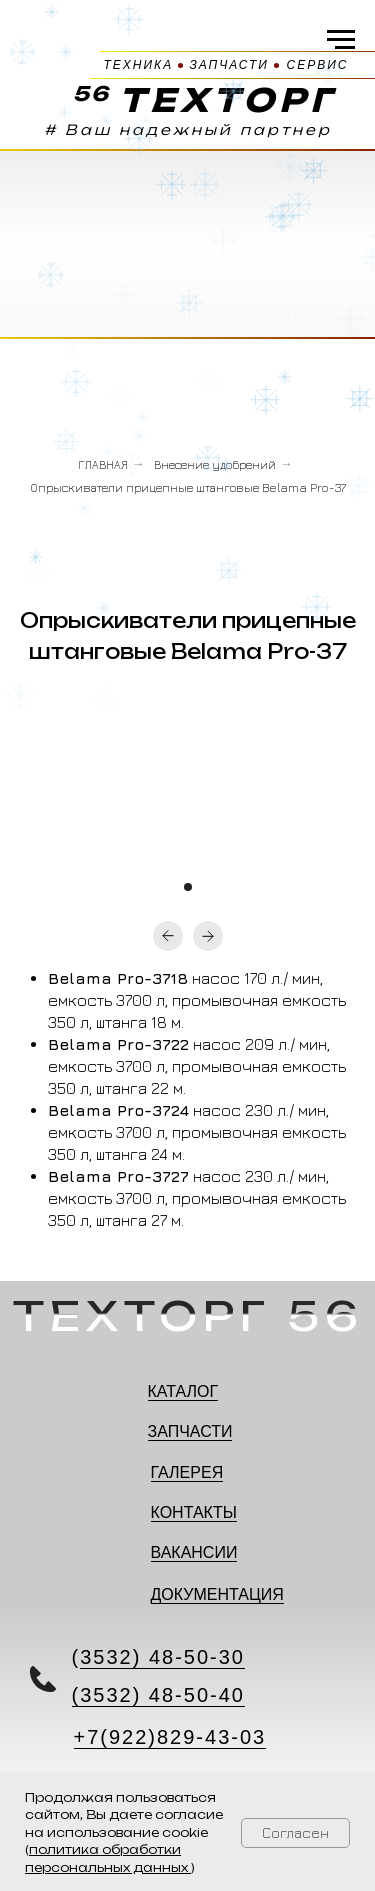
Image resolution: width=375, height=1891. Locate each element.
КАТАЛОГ (183, 1391)
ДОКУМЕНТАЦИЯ (217, 1594)
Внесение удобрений (215, 464)
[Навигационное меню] (341, 40)
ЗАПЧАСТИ (190, 1431)
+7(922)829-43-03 (170, 1737)
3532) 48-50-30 (162, 1657)
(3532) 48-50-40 (158, 1695)
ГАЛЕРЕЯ (187, 1472)
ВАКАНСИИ (194, 1552)
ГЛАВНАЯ (103, 464)
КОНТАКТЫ (194, 1512)
